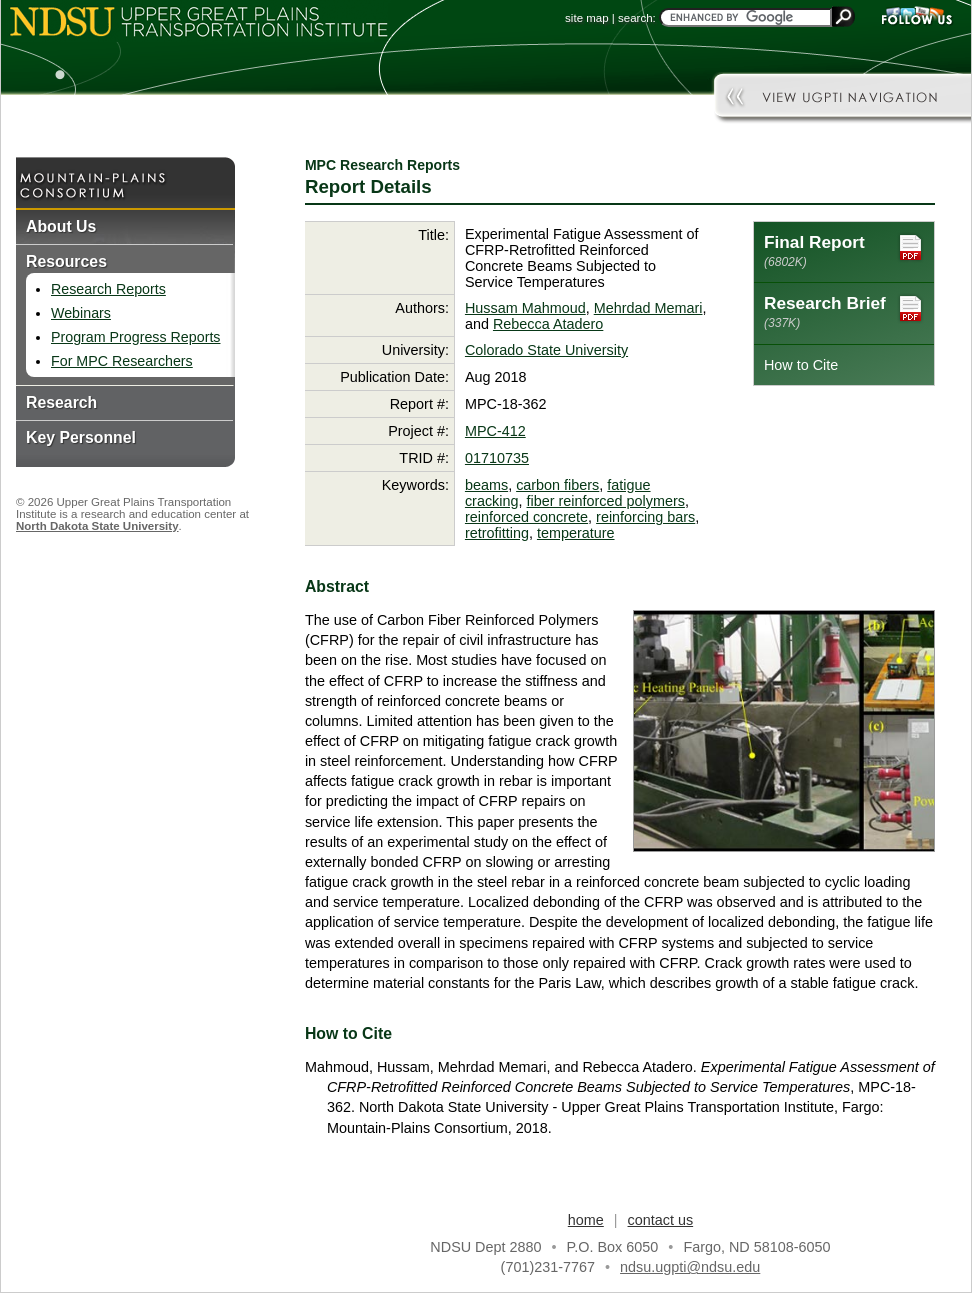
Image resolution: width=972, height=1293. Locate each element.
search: (637, 18)
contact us (661, 1220)
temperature (576, 533)
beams (486, 485)
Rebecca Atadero (548, 324)
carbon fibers (557, 485)
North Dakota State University (97, 526)
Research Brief (844, 311)
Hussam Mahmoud (525, 308)
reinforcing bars (645, 517)
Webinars (81, 313)
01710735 (497, 458)
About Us (61, 226)
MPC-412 (495, 431)
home (586, 1220)
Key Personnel (81, 437)
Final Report (844, 250)
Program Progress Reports (135, 337)
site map (587, 18)
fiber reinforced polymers (606, 501)
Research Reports (108, 289)
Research (61, 402)
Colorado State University (546, 350)
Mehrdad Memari (648, 308)
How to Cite (801, 365)
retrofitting (497, 533)
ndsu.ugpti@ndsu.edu (690, 1267)
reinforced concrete (526, 517)
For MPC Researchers (122, 361)
